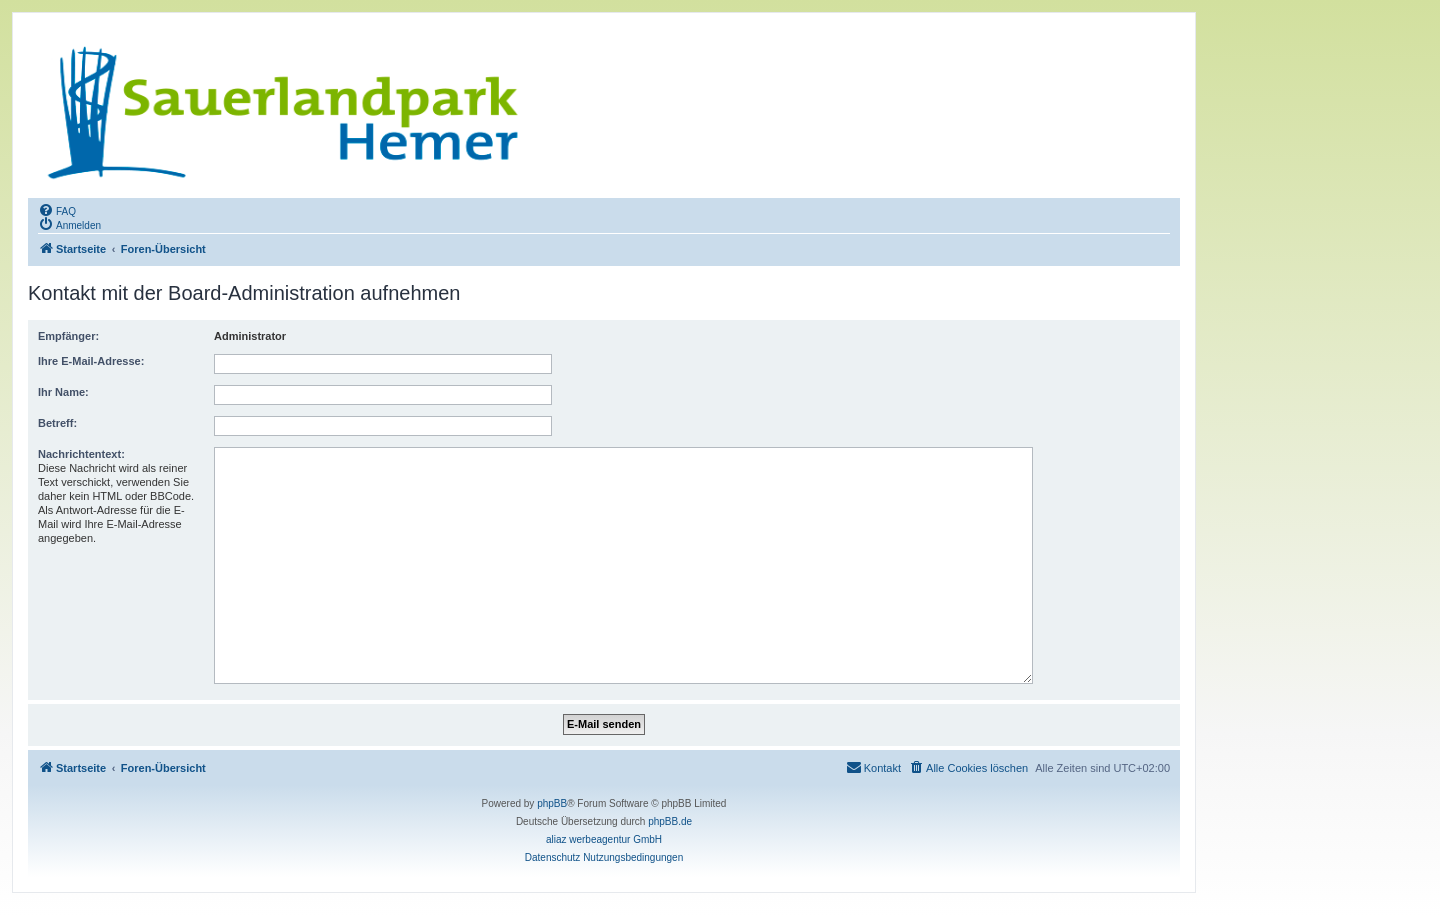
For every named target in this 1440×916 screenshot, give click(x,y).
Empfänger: (68, 336)
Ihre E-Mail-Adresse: (91, 361)
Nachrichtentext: (81, 454)
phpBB (552, 803)
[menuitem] (57, 210)
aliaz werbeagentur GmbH (604, 839)
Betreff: (57, 423)
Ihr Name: (63, 392)
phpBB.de (670, 821)
